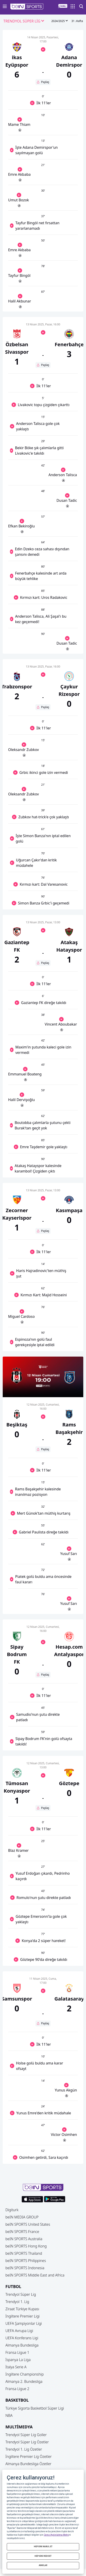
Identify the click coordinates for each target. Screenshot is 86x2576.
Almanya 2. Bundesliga (23, 2381)
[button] (27, 7)
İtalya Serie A (15, 2366)
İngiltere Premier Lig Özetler (28, 2456)
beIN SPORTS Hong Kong (26, 2246)
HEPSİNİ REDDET (43, 2556)
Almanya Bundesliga (22, 2345)
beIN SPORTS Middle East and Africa (34, 2275)
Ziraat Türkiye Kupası (22, 2308)
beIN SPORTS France (22, 2231)
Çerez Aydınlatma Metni (56, 2535)
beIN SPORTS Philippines (25, 2260)
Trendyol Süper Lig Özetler (27, 2442)
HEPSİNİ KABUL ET (43, 2546)
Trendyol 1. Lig (17, 2301)
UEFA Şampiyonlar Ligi (23, 2323)
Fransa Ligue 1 (17, 2352)
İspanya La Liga (17, 2359)
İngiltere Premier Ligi (22, 2316)
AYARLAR (43, 2565)
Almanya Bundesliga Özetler (28, 2463)
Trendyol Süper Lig (20, 2294)
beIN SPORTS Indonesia (24, 2267)
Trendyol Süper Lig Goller (26, 2434)
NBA (9, 2415)
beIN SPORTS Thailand (23, 2253)
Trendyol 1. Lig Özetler (23, 2449)
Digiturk (12, 2209)
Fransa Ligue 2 (17, 2388)
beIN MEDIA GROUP (22, 2217)
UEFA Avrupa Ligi (19, 2330)
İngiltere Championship (24, 2374)
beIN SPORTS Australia (23, 2238)
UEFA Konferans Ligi (21, 2337)
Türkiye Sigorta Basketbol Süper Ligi (34, 2408)
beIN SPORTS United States (27, 2224)
